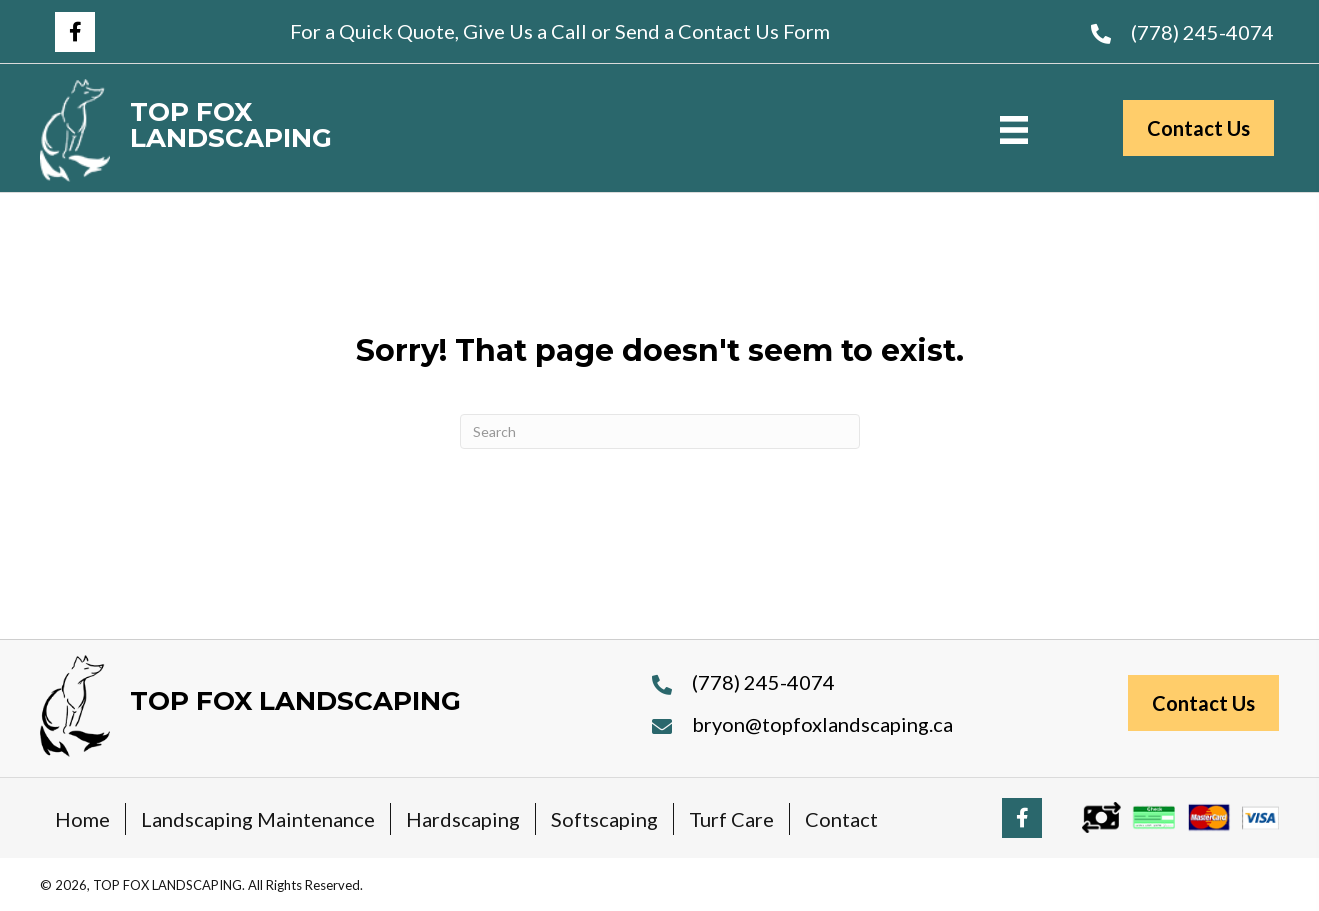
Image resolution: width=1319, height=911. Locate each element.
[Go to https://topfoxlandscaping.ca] (277, 130)
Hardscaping (463, 819)
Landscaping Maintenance (258, 819)
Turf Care (731, 819)
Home (82, 819)
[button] (75, 32)
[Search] (660, 431)
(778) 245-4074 (1202, 32)
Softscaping (604, 819)
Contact (841, 819)
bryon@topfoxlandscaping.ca (822, 724)
